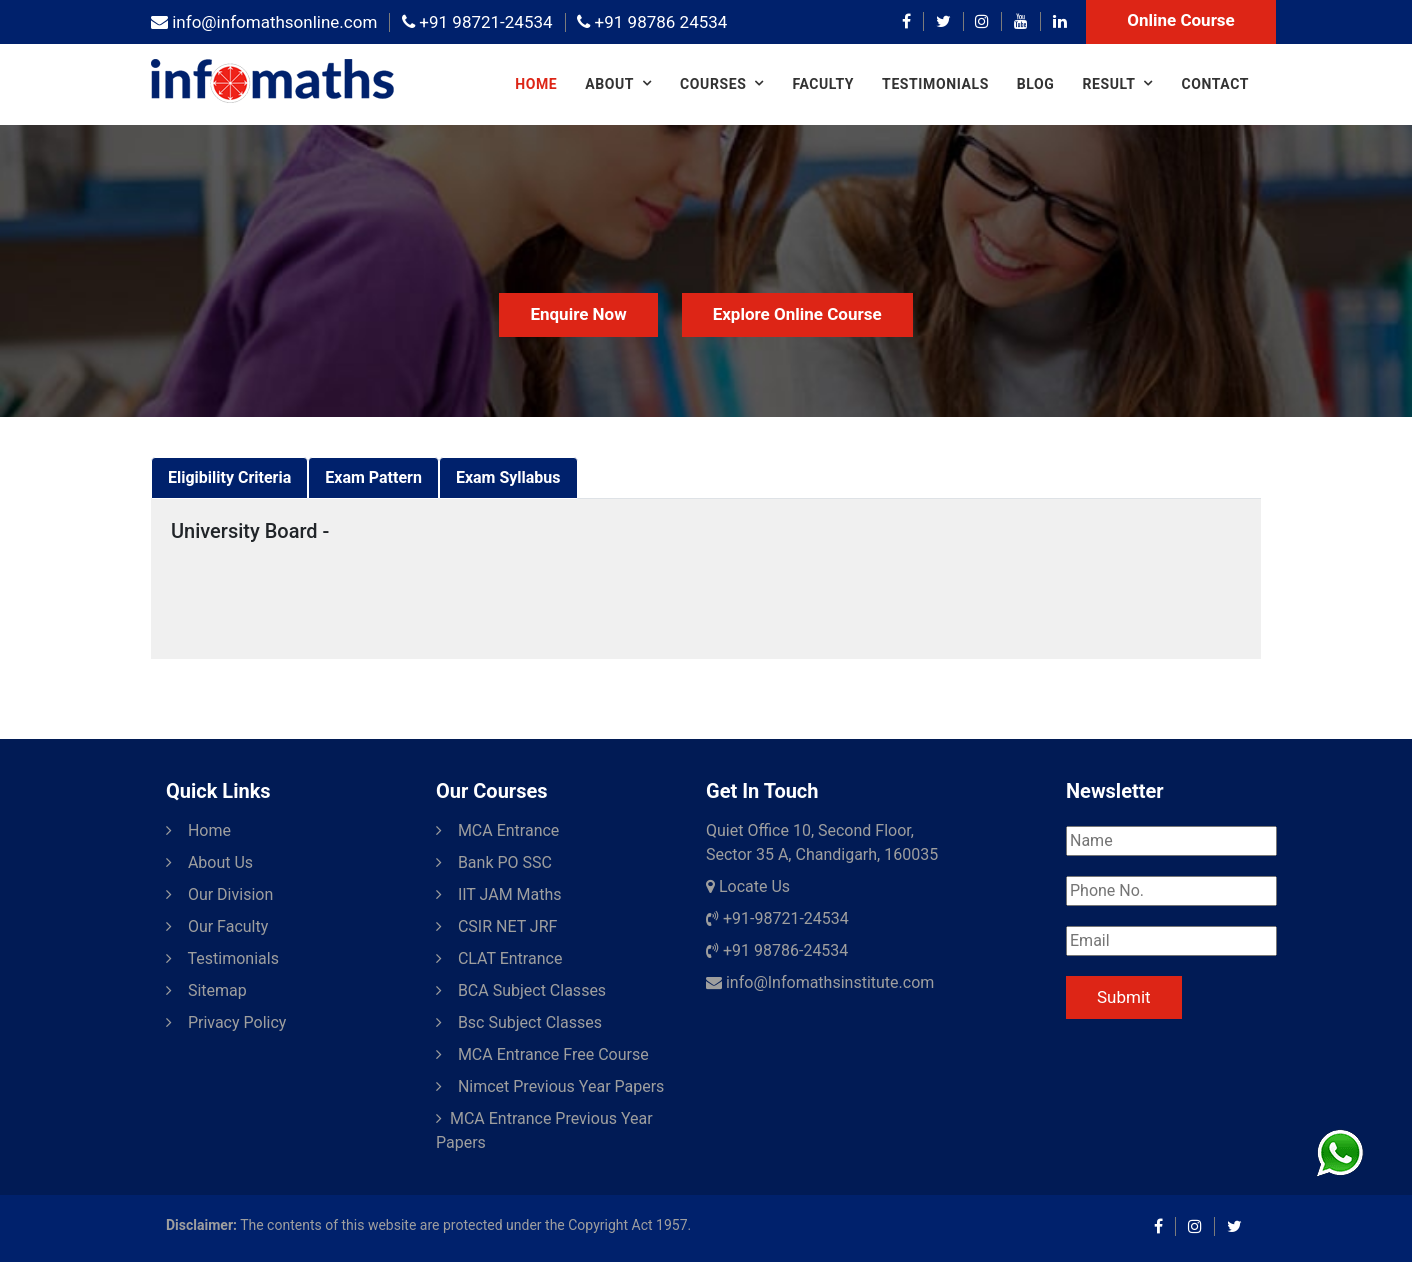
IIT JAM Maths (499, 894)
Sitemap (206, 990)
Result (1108, 84)
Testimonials (935, 84)
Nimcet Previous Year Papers (550, 1086)
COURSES (713, 84)
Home (536, 84)
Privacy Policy (226, 1022)
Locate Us (748, 886)
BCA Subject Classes (521, 990)
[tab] (229, 478)
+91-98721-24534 (777, 918)
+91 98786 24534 (652, 22)
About (609, 84)
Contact (1215, 84)
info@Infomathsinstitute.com (820, 982)
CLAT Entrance (499, 958)
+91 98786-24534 (777, 950)
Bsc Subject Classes (519, 1022)
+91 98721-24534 (477, 22)
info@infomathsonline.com (264, 22)
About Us (209, 862)
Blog (1036, 84)
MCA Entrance (497, 830)
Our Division (219, 894)
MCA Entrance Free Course (542, 1054)
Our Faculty (217, 926)
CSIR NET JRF (496, 926)
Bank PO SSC (494, 862)
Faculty (823, 84)
